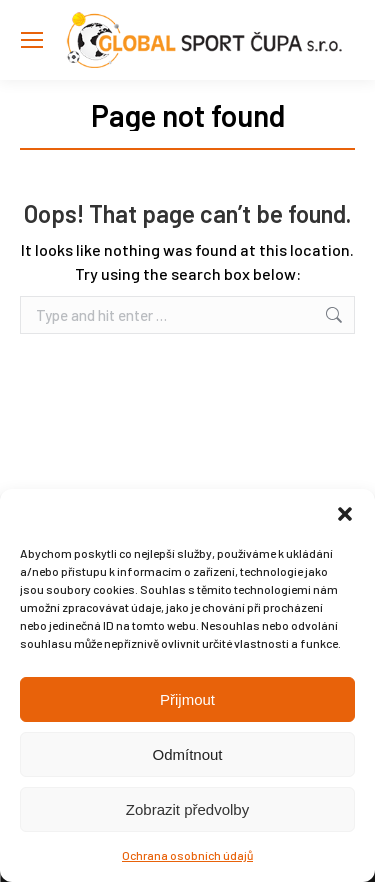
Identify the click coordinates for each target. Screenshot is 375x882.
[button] (345, 514)
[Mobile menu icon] (32, 40)
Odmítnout (187, 754)
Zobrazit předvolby (187, 809)
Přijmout (187, 699)
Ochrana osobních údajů (187, 855)
